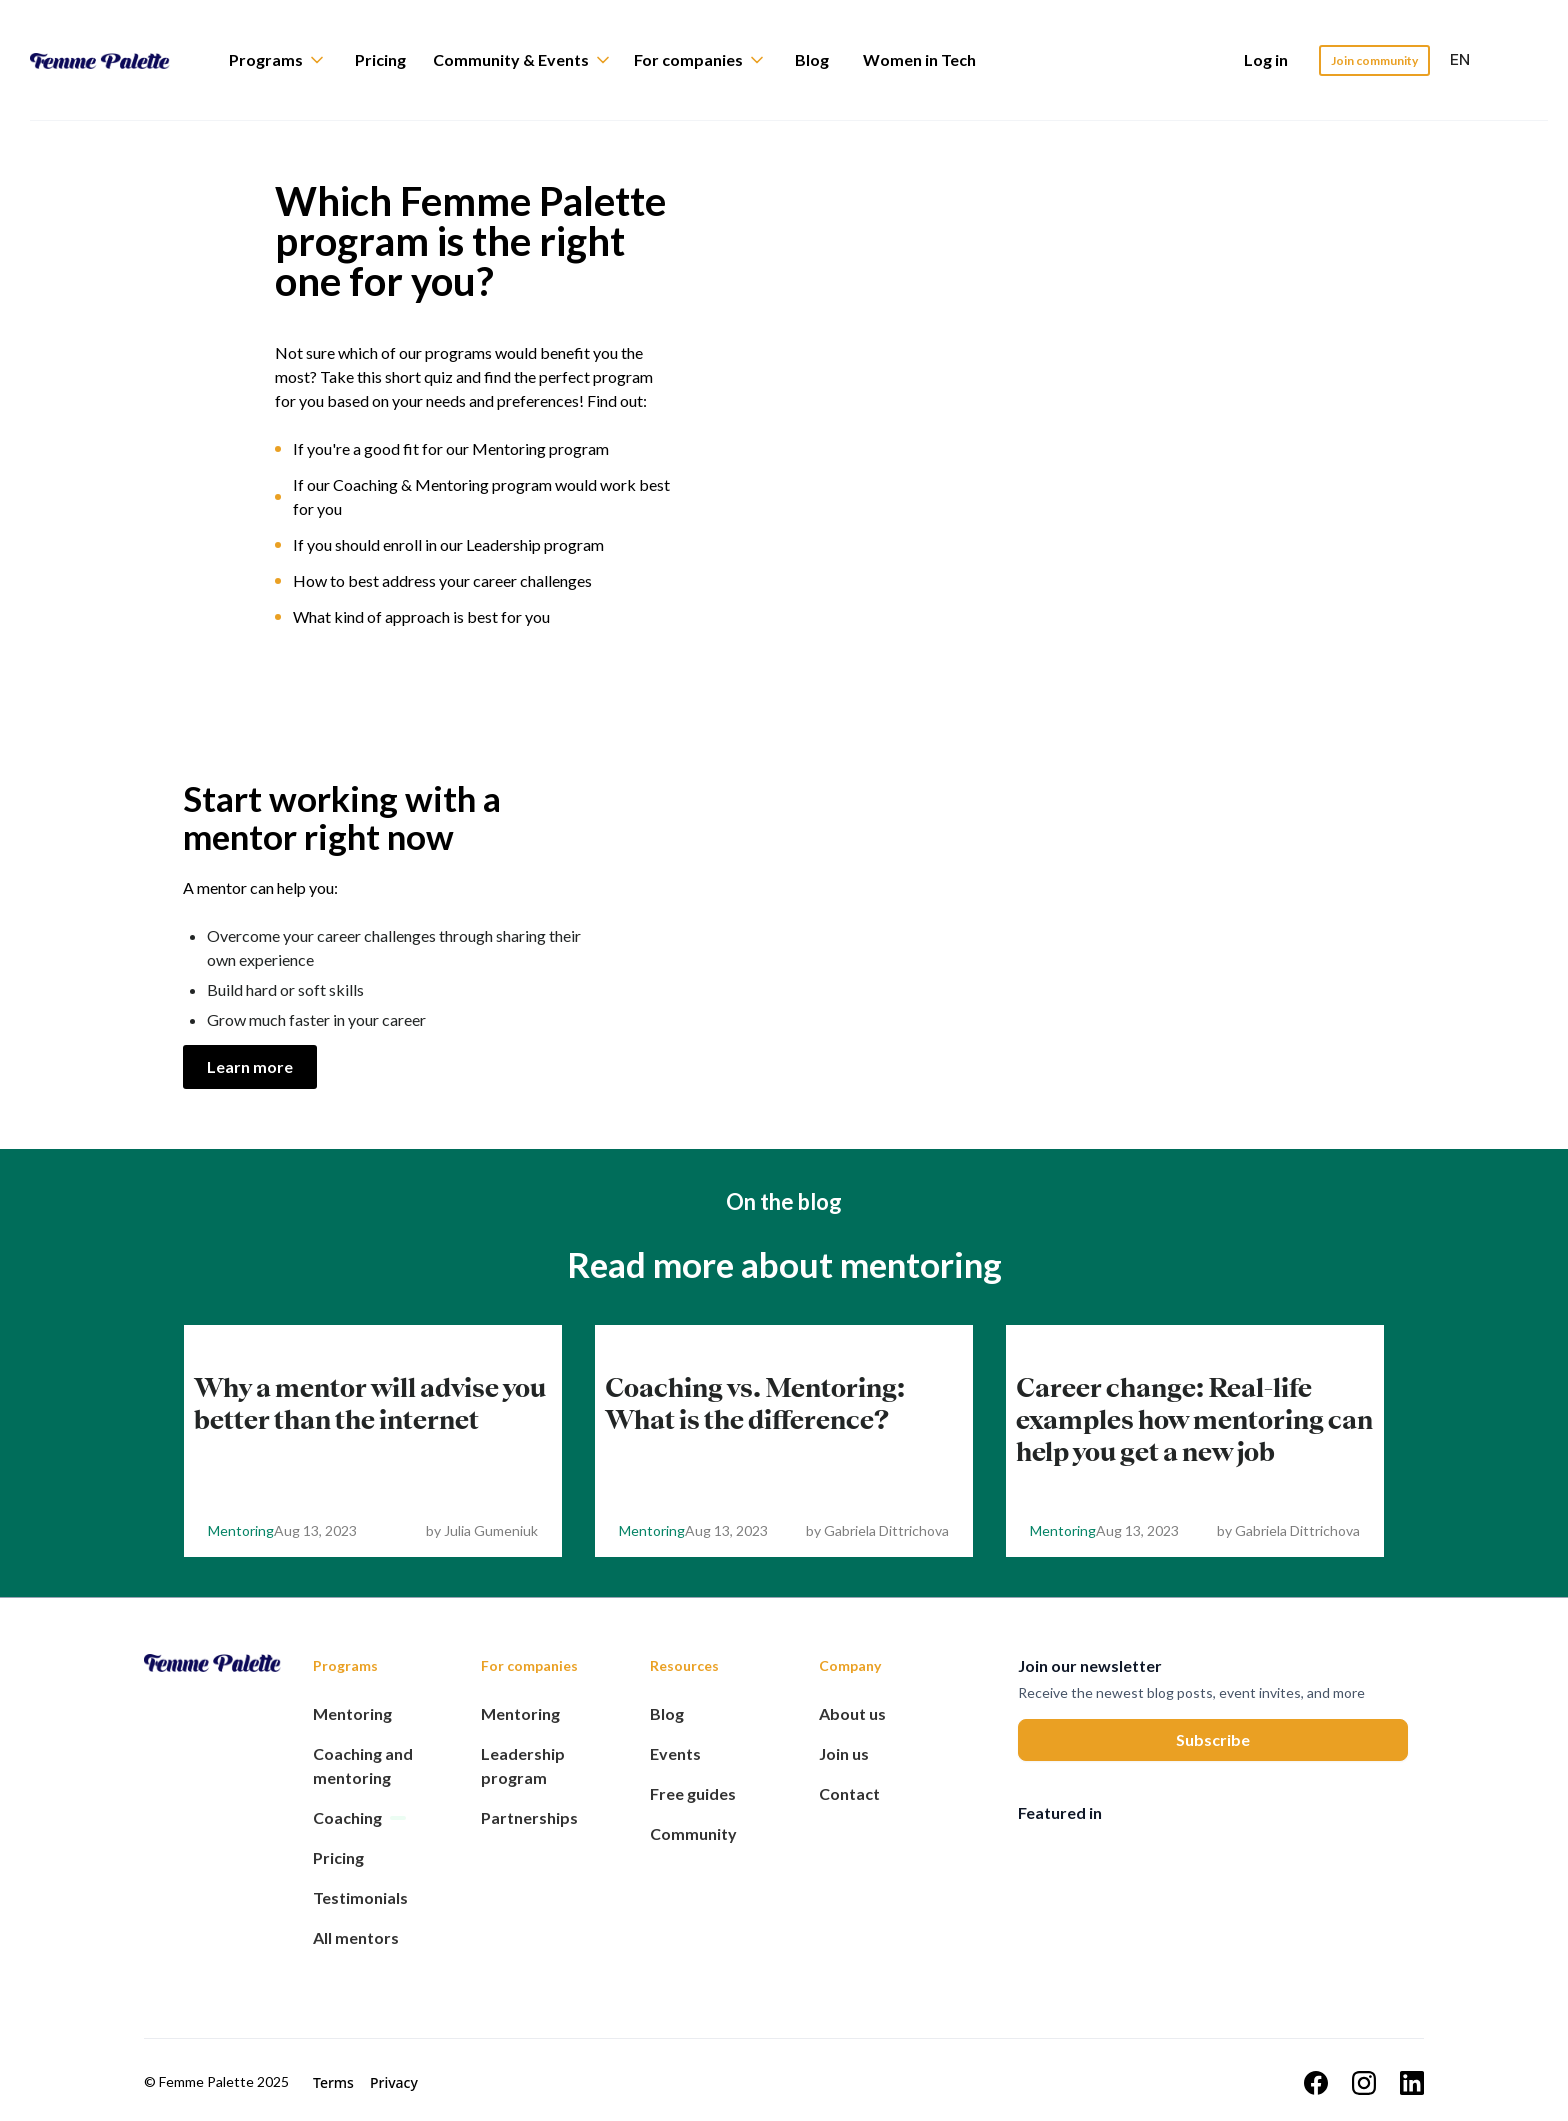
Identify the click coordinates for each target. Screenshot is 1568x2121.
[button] (286, 60)
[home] (115, 60)
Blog (812, 59)
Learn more (250, 1066)
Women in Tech (919, 59)
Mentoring (241, 1530)
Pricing (380, 59)
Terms (333, 2082)
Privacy (394, 2082)
